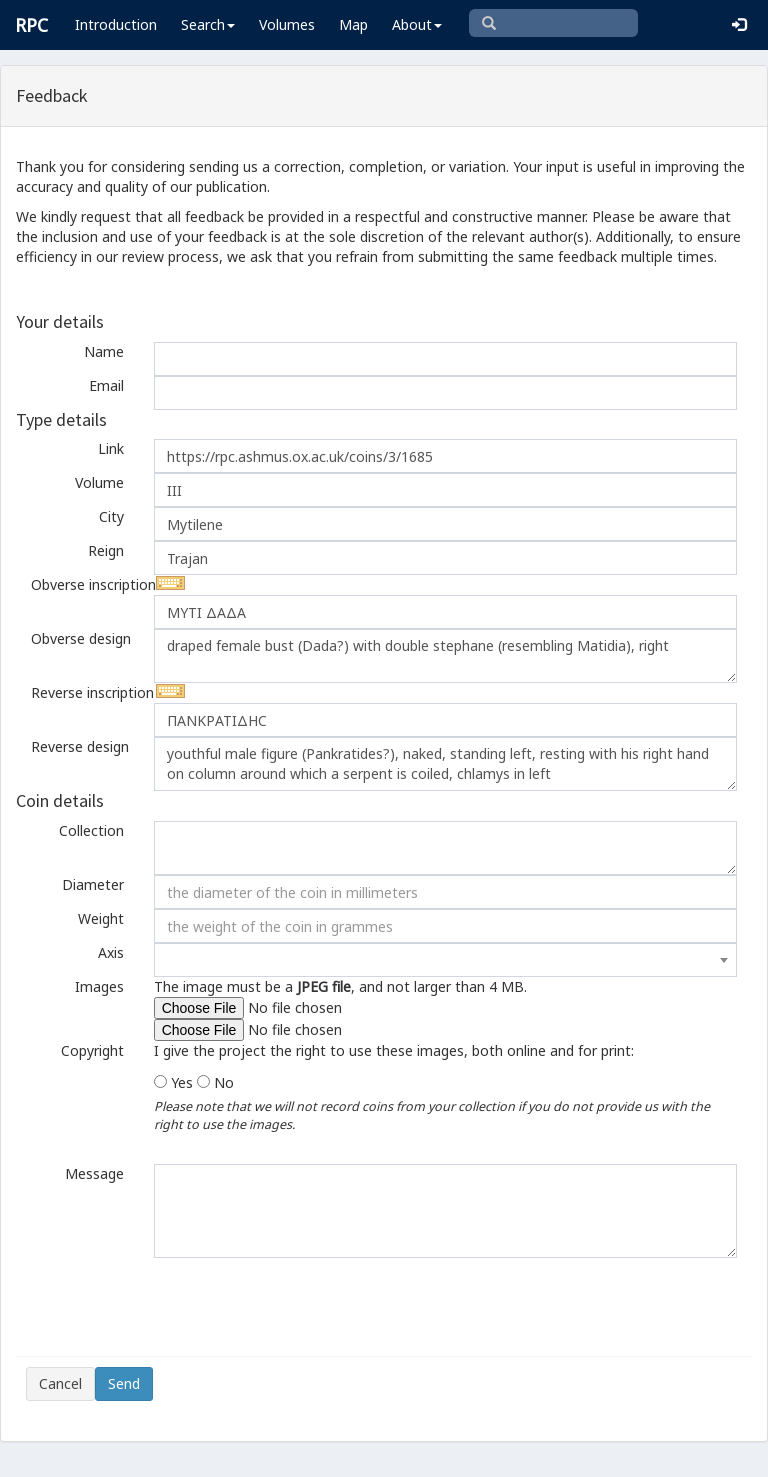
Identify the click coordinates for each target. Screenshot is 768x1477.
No (224, 1082)
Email (106, 385)
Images (99, 986)
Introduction (116, 24)
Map (353, 24)
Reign (106, 550)
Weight (101, 918)
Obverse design (81, 638)
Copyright (92, 1050)
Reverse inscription (85, 692)
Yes (182, 1082)
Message (94, 1173)
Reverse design (80, 746)
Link (111, 448)
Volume (99, 482)
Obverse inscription (85, 584)
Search (208, 24)
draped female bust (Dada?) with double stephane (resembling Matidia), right (445, 656)
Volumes (287, 24)
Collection (91, 830)
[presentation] (178, 1307)
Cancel (60, 1383)
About (417, 24)
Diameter (93, 884)
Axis (111, 952)
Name (104, 351)
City (111, 516)
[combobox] (445, 960)
